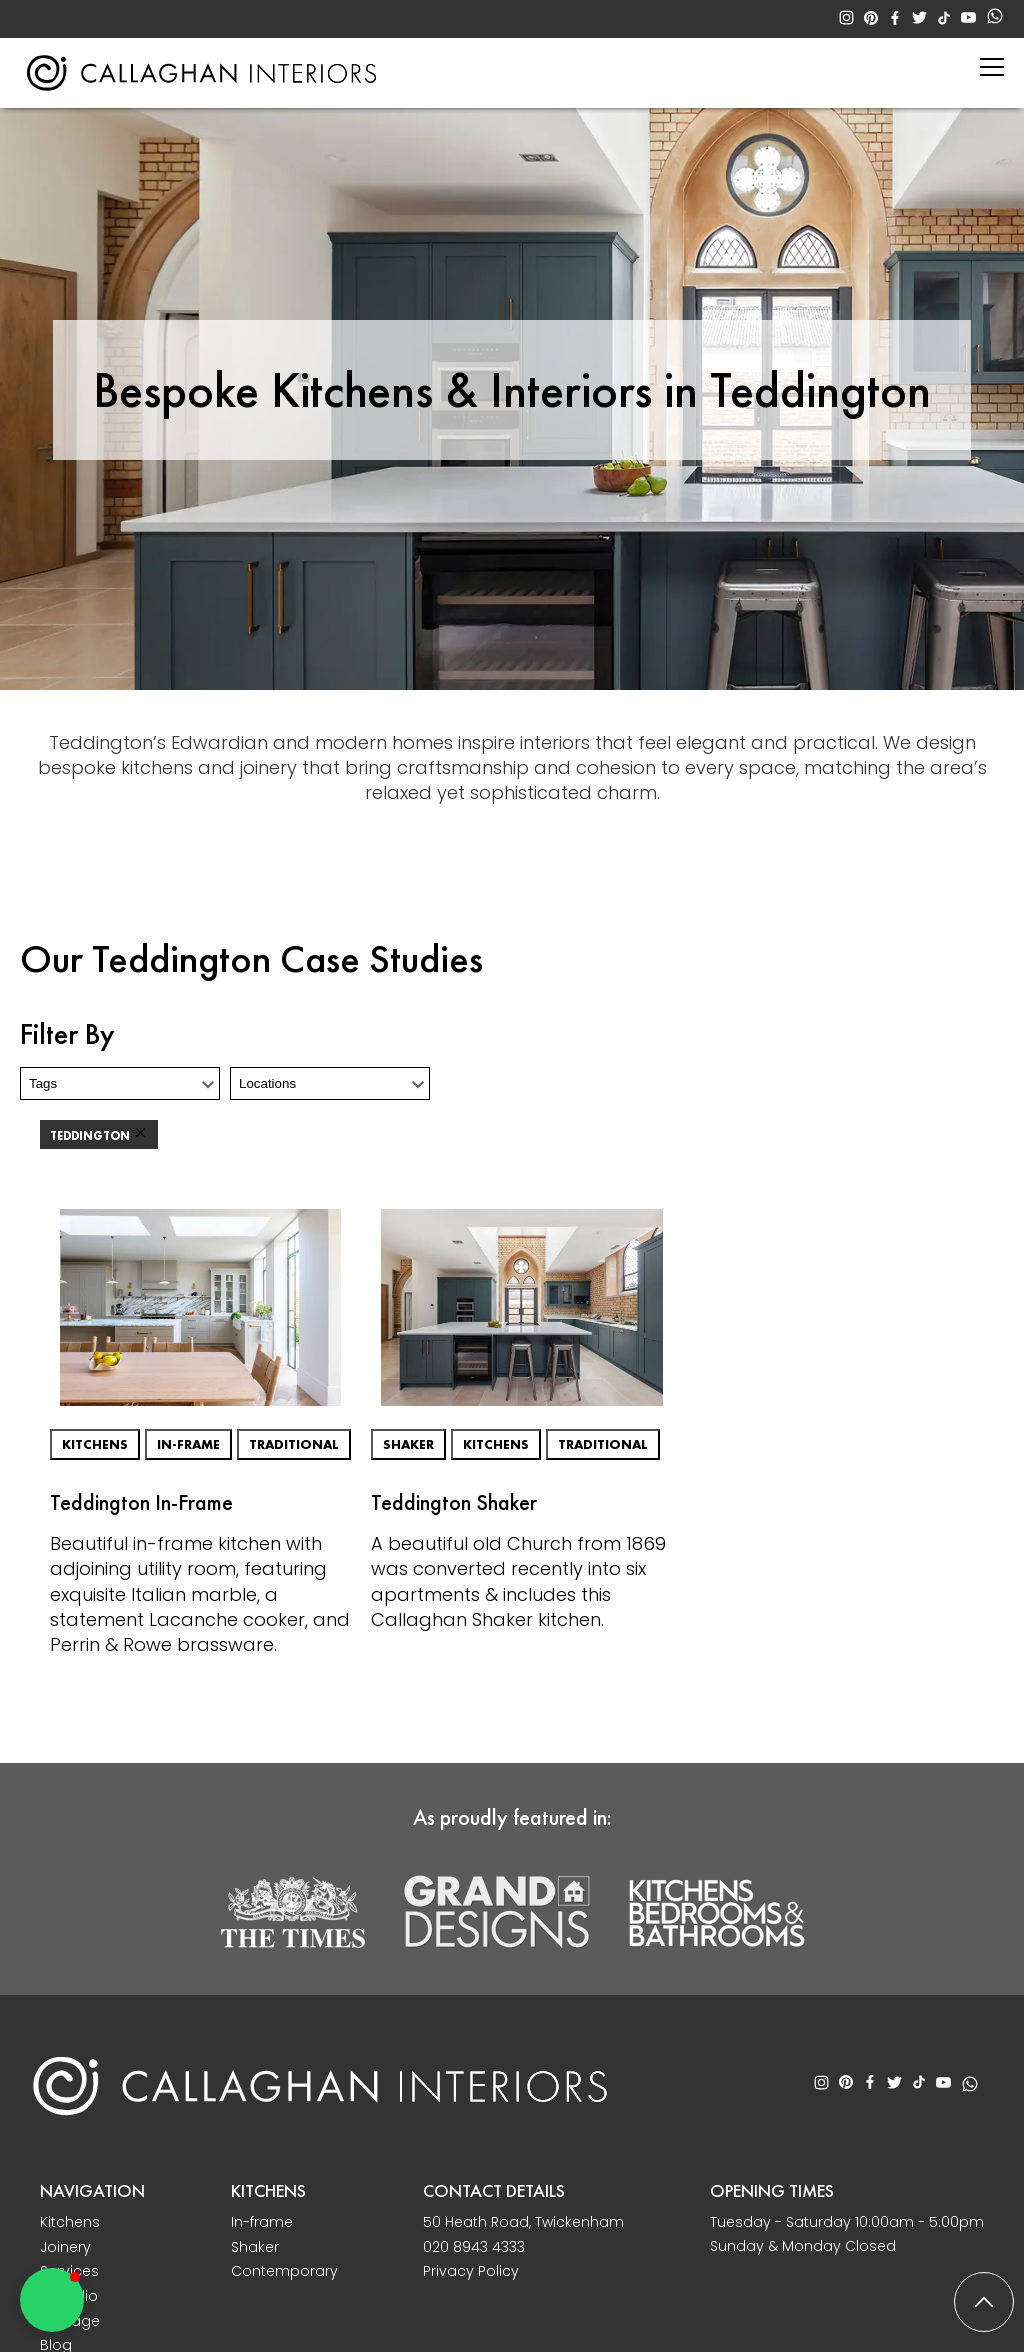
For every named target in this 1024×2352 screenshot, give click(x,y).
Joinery (65, 2247)
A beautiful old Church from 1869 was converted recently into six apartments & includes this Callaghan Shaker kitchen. (518, 1581)
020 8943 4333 (474, 2247)
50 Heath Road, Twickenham (523, 2222)
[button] (52, 2300)
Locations (267, 1083)
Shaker (408, 1444)
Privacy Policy (471, 2271)
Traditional (294, 1444)
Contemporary (284, 2271)
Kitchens (95, 1444)
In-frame (188, 1444)
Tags (43, 1083)
